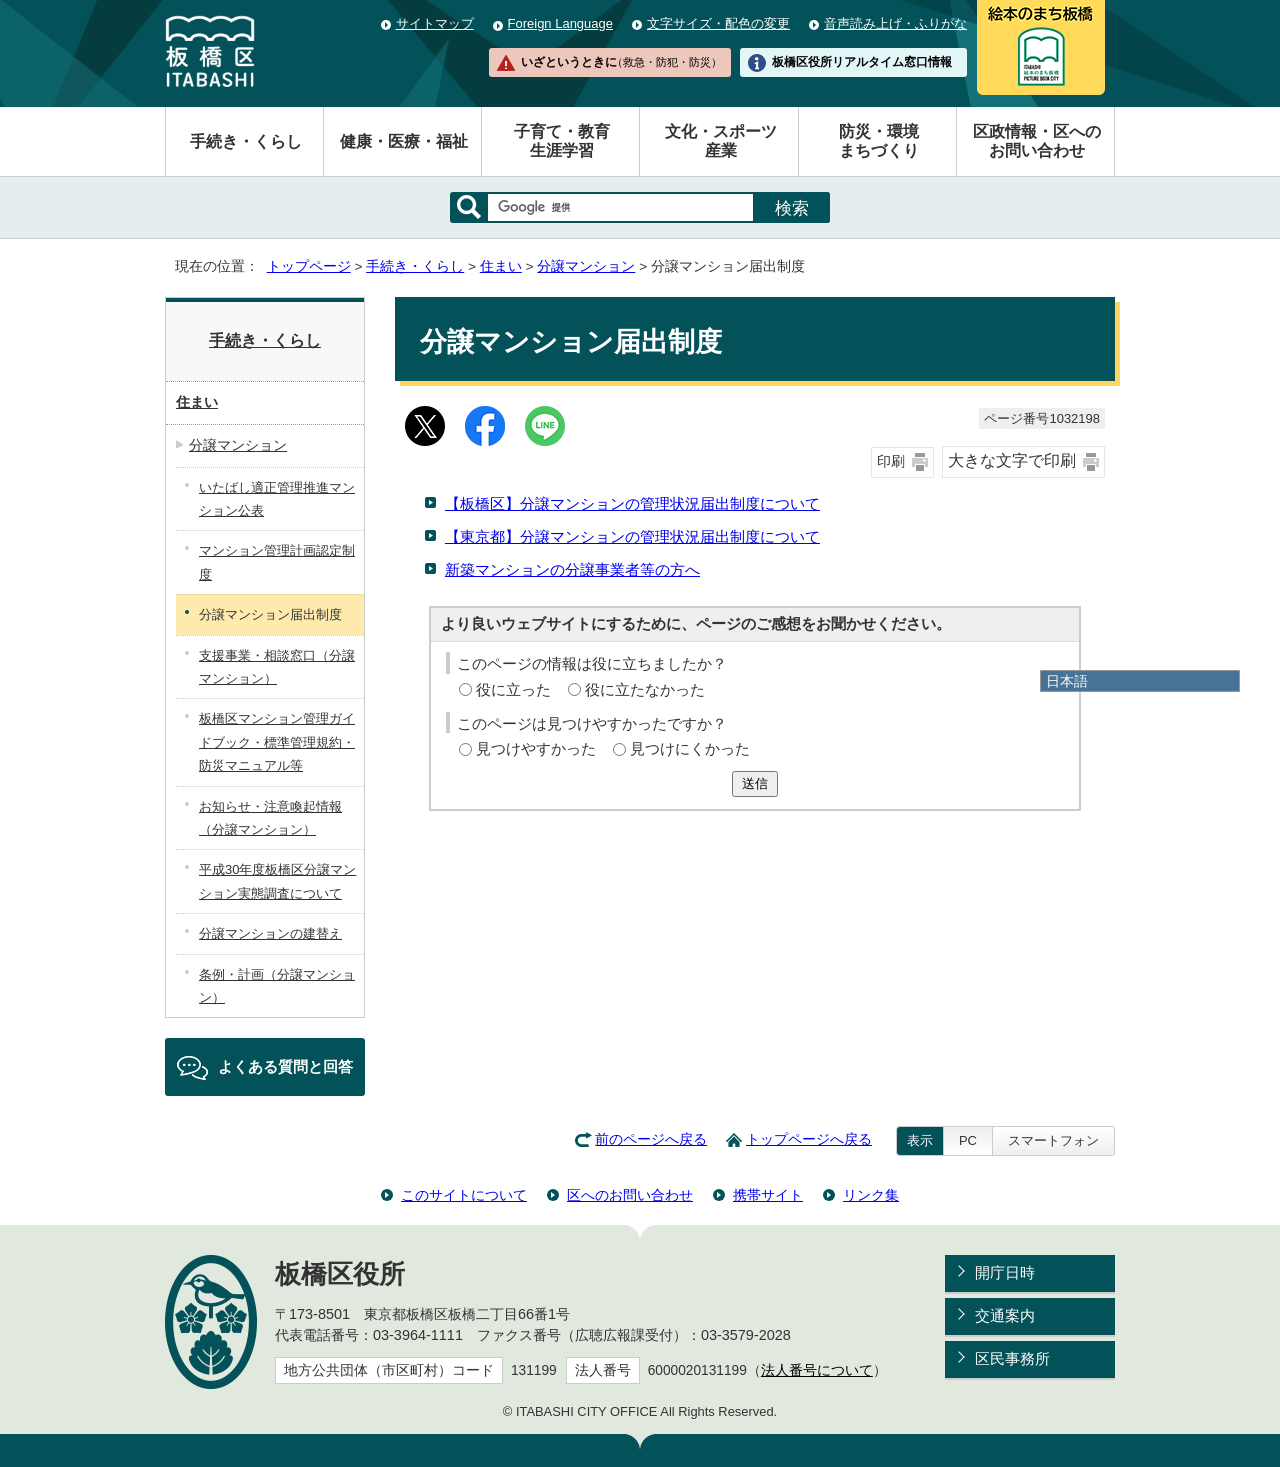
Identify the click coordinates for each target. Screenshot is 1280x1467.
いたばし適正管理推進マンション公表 (277, 499)
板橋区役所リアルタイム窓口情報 (862, 62)
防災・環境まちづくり (879, 141)
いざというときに (621, 62)
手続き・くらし (246, 141)
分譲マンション (586, 266)
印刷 (891, 461)
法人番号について (817, 1370)
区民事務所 (1012, 1358)
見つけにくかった (690, 748)
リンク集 (871, 1195)
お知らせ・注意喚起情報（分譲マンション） (270, 818)
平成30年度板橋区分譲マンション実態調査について (277, 881)
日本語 (1067, 681)
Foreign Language (560, 23)
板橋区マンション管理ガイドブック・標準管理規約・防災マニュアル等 (277, 742)
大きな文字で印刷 (1012, 460)
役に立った (513, 689)
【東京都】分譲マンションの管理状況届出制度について (632, 536)
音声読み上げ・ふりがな (895, 23)
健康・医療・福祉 (404, 141)
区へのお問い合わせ (630, 1195)
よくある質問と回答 (285, 1066)
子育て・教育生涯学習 (562, 141)
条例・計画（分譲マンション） (277, 986)
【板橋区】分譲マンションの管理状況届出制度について (632, 503)
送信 (755, 783)
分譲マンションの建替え (270, 933)
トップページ (309, 266)
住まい (501, 266)
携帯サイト (768, 1195)
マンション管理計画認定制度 (277, 562)
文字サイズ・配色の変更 (718, 23)
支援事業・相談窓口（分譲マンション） (277, 667)
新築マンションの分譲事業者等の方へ (572, 569)
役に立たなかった (645, 689)
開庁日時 (1005, 1272)
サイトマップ (435, 23)
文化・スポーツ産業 (721, 141)
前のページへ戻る (651, 1139)
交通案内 (1005, 1315)
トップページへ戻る (809, 1139)
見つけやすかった (536, 748)
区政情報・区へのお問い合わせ (1037, 141)
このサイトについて (464, 1195)
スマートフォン (1053, 1140)
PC (968, 1140)
